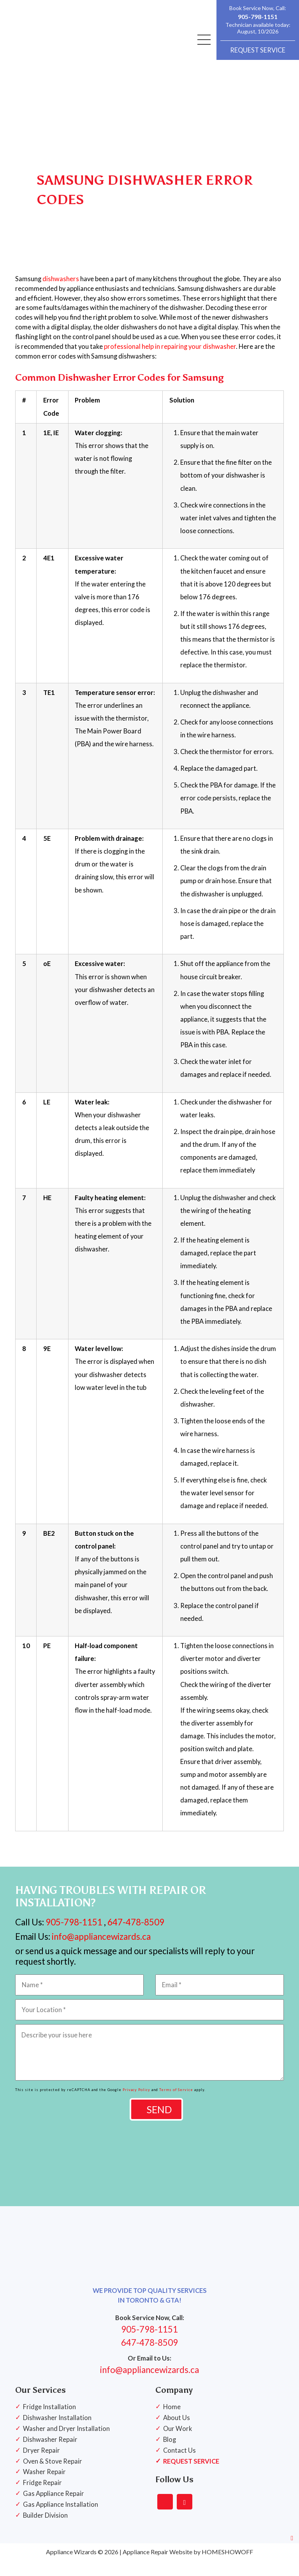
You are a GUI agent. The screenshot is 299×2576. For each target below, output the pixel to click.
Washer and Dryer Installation (66, 2444)
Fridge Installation (49, 2422)
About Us (176, 2433)
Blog (169, 2455)
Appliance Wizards (71, 2567)
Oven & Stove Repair (52, 2476)
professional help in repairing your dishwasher (170, 362)
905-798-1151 (258, 16)
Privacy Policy (136, 2105)
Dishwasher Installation (57, 2433)
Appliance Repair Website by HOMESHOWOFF (188, 2567)
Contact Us (179, 2465)
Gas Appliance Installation (60, 2520)
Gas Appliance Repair (53, 2509)
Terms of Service (176, 2105)
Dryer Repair (41, 2465)
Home (172, 2422)
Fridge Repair (42, 2498)
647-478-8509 (135, 1937)
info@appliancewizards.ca (100, 1952)
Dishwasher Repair (50, 2455)
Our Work (177, 2444)
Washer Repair (44, 2487)
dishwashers (60, 294)
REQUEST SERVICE (257, 50)
